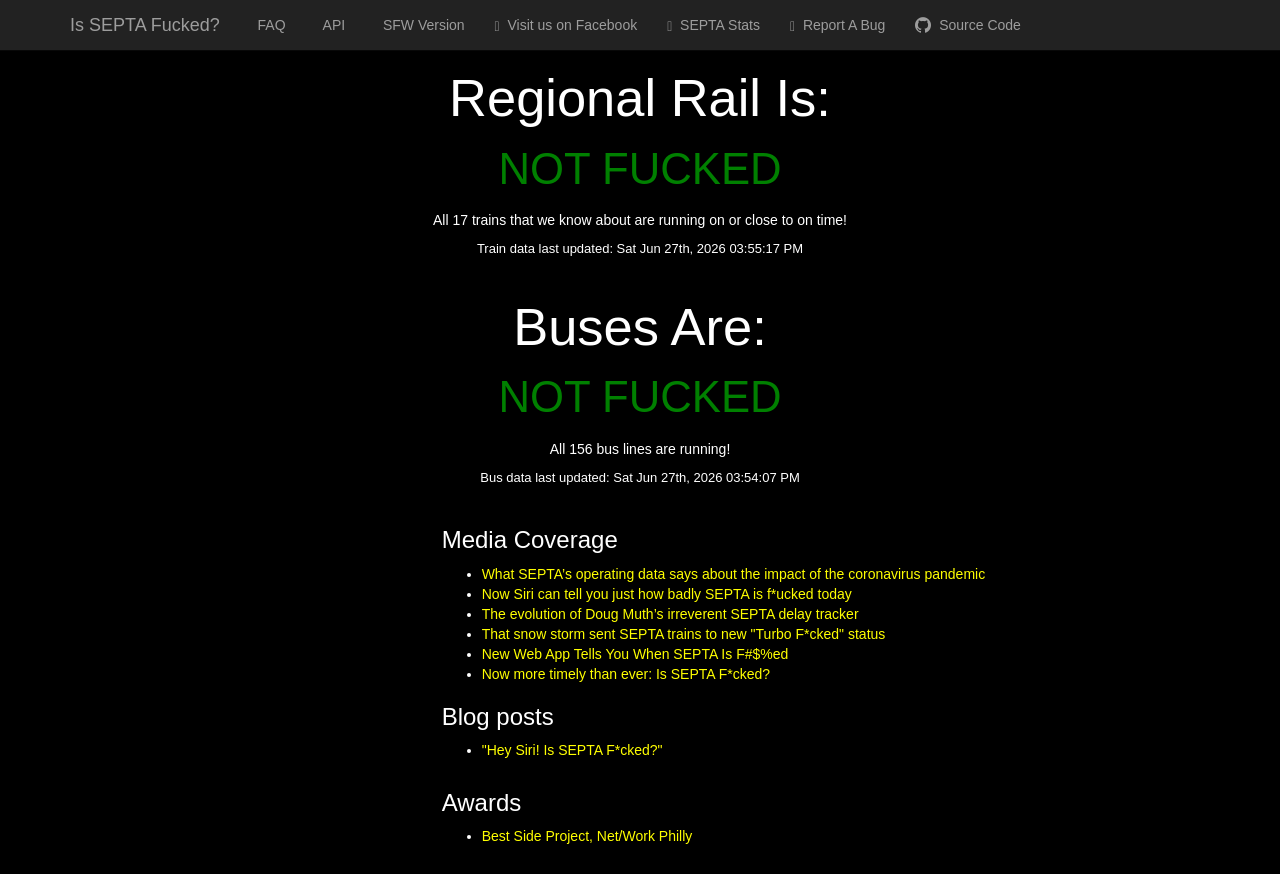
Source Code (968, 25)
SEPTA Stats (713, 25)
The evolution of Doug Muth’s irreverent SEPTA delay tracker (670, 614)
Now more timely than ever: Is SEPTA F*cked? (626, 674)
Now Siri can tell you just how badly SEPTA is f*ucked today (667, 594)
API (331, 25)
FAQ (268, 25)
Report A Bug (837, 25)
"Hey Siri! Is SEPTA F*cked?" (572, 750)
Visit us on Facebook (566, 25)
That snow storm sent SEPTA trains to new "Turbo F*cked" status (684, 634)
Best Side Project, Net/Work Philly (587, 836)
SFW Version (419, 25)
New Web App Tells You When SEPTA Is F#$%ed (635, 654)
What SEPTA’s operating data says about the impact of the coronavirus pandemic (734, 574)
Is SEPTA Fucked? (145, 25)
